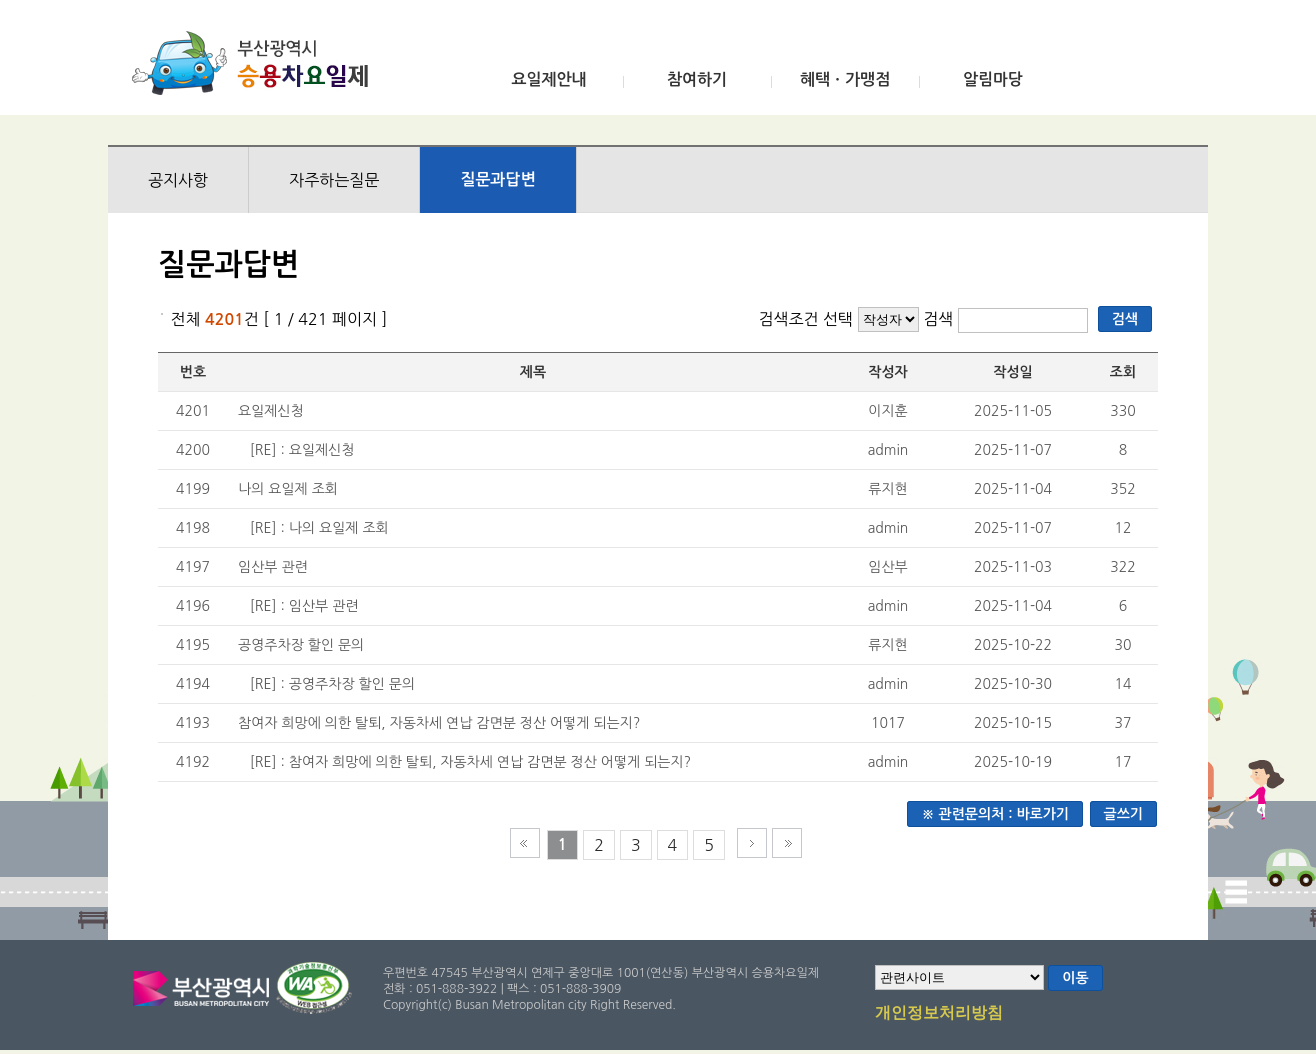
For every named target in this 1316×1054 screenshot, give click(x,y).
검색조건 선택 (805, 319)
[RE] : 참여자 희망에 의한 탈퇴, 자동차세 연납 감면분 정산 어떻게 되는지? (471, 762)
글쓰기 (1123, 814)
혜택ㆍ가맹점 (845, 79)
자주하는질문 (334, 180)
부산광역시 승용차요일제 (256, 63)
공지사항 (178, 180)
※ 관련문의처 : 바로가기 (995, 814)
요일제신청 (271, 411)
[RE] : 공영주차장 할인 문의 (332, 684)
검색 (940, 319)
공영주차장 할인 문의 (301, 645)
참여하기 (697, 79)
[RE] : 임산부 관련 (304, 606)
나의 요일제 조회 (288, 489)
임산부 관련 (273, 567)
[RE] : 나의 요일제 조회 (319, 528)
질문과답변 (497, 179)
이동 (1075, 978)
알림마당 (993, 79)
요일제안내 (548, 79)
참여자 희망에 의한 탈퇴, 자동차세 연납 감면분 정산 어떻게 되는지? (439, 723)
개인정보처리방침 (939, 1014)
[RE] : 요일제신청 (302, 450)
